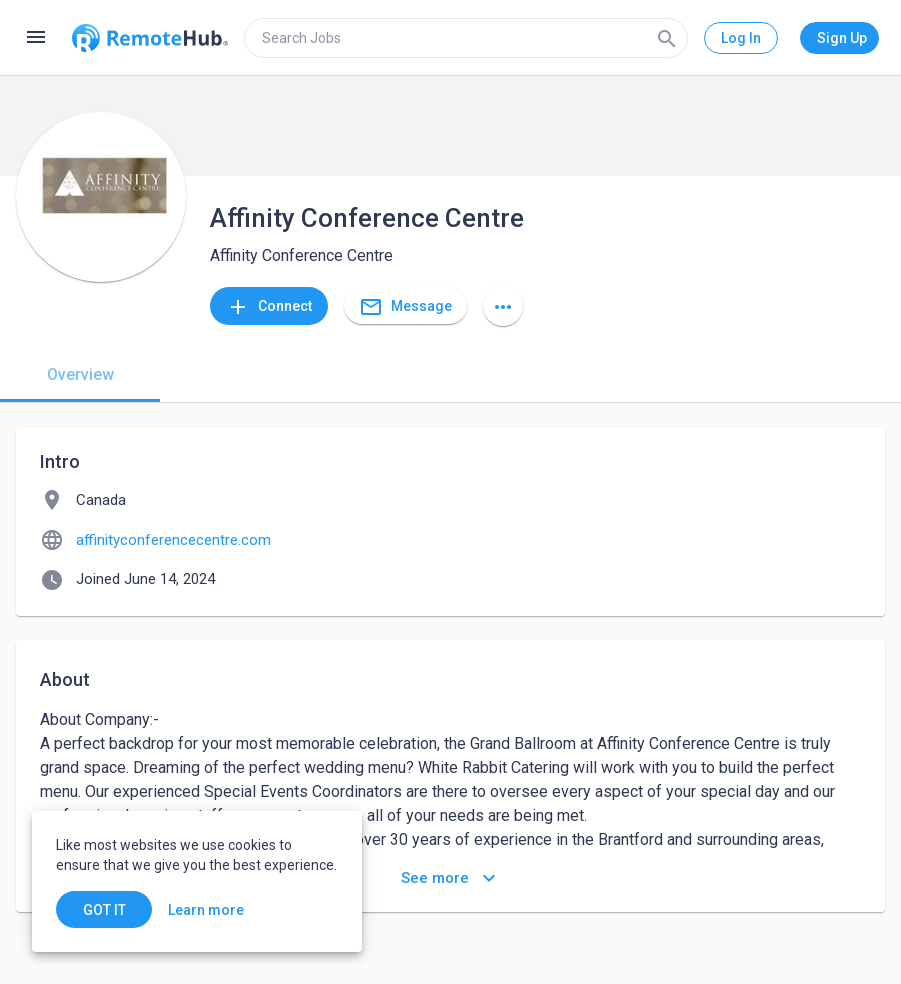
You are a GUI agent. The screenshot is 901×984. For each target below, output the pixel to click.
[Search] (667, 38)
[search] (466, 38)
